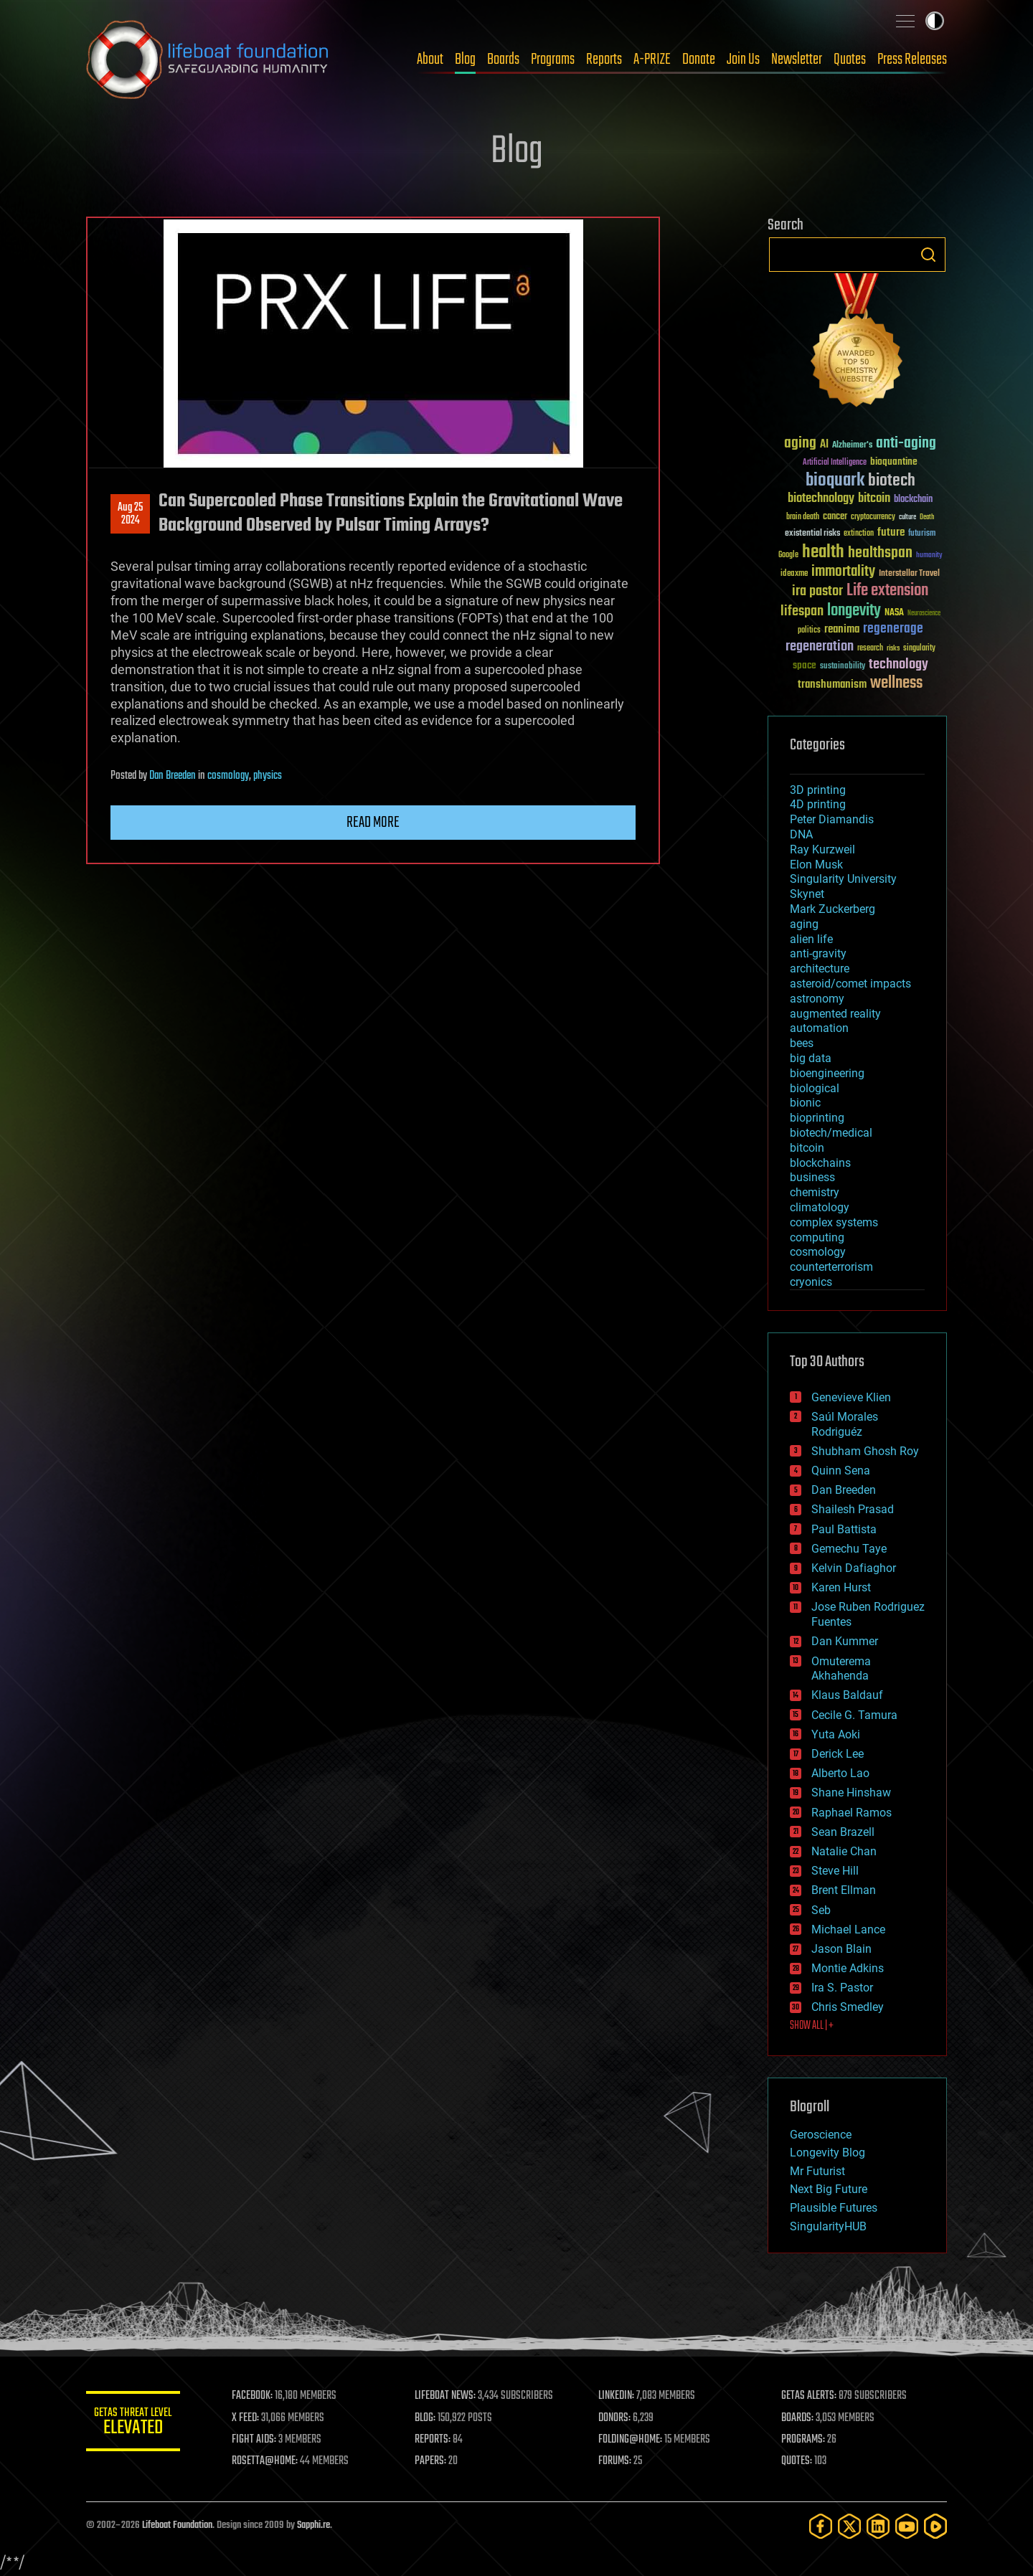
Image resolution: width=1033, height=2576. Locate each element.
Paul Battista (844, 1529)
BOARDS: (799, 2418)
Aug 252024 (130, 514)
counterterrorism (831, 1267)
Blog (465, 59)
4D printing (818, 804)
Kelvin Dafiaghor (853, 1568)
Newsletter (796, 59)
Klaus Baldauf (847, 1695)
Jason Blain (841, 1949)
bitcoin (807, 1148)
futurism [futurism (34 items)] (921, 534)
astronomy (817, 998)
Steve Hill (835, 1870)
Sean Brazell (842, 1832)
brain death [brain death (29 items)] (802, 517)
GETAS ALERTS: (811, 2396)
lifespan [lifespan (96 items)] (802, 611)
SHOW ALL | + (812, 2026)
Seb (821, 1910)
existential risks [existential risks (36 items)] (812, 534)
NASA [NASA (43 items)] (894, 613)
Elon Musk (816, 864)
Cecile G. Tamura (854, 1715)
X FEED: (251, 2418)
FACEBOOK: (258, 2396)
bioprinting (817, 1117)
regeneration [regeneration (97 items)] (820, 646)
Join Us (743, 59)
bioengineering (827, 1073)
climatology (819, 1207)
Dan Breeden (172, 776)
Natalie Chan (844, 1851)
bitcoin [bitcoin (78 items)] (874, 498)
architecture (819, 968)
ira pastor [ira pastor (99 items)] (817, 591)
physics (267, 776)
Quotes (850, 59)
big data (810, 1058)
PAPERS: (435, 2461)
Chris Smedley (847, 2007)
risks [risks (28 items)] (893, 648)
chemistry (814, 1192)
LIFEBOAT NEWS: (450, 2396)
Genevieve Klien (851, 1397)
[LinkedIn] (878, 2526)
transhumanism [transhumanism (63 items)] (832, 684)
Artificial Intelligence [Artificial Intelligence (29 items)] (835, 463)
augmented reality (835, 1014)
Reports (604, 59)
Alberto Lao (840, 1773)
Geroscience (821, 2134)
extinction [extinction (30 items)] (859, 534)
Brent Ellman (843, 1890)
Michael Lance (848, 1929)
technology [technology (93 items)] (898, 665)
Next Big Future (828, 2189)
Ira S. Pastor (842, 1987)
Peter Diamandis (832, 819)
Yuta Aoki (835, 1734)
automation (819, 1028)
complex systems (834, 1222)
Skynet (807, 894)
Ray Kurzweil (822, 849)
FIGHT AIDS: (260, 2439)
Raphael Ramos (851, 1812)
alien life (811, 939)
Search (928, 254)
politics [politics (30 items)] (809, 630)
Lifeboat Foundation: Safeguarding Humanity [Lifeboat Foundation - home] (208, 59)
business (812, 1177)
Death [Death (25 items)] (927, 517)
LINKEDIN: (620, 2396)
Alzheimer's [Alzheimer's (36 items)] (852, 445)
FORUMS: (618, 2461)
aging (804, 924)
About (430, 59)
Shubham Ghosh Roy (865, 1451)
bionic (805, 1102)
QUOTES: (798, 2461)
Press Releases (912, 59)
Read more (373, 822)
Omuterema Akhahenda (841, 1668)
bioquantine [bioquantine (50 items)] (894, 461)
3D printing (818, 790)
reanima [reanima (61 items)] (841, 629)
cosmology (228, 776)
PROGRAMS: (805, 2439)
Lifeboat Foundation (177, 2525)
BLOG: (430, 2418)
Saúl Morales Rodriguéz (844, 1424)
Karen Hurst (841, 1587)
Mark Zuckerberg (832, 909)
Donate (698, 59)
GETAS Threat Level (136, 2423)
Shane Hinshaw (851, 1792)
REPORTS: (438, 2439)
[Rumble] (935, 2526)
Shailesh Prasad (852, 1509)
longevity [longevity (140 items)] (854, 611)
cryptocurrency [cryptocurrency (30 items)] (873, 517)
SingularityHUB (828, 2226)
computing (817, 1237)
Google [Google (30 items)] (788, 555)
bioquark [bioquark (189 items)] (835, 480)
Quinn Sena (840, 1470)
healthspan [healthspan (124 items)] (880, 553)
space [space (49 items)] (804, 665)
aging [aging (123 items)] (800, 444)
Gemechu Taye (849, 1548)
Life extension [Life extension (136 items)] (887, 591)
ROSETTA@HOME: (271, 2461)
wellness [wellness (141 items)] (896, 683)
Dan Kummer (844, 1641)
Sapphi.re (313, 2525)
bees (801, 1043)
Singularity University (843, 879)
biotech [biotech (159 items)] (891, 481)
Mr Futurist (817, 2171)
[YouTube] (906, 2526)
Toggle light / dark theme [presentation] (934, 20)
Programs (553, 59)
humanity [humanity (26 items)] (929, 555)
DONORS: (618, 2418)
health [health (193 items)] (823, 552)
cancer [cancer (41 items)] (835, 517)
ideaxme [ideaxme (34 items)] (794, 574)
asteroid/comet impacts (850, 983)
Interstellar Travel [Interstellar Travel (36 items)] (909, 574)
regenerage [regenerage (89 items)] (893, 629)
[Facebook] (820, 2526)
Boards (503, 59)
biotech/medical (831, 1133)
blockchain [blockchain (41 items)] (913, 500)
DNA (801, 834)
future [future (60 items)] (891, 532)
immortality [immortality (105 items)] (843, 571)
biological (814, 1088)
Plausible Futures (833, 2208)
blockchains (820, 1163)
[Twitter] (849, 2526)
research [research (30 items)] (870, 648)
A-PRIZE (652, 59)
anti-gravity (818, 953)
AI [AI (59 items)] (824, 445)
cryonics (811, 1282)
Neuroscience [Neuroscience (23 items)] (923, 614)
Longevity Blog (827, 2152)
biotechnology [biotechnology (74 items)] (821, 498)
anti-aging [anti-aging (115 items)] (906, 444)
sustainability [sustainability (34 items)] (842, 667)
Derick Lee (837, 1754)
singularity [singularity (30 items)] (919, 648)
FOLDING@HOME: (634, 2439)
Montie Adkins (847, 1968)
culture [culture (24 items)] (907, 517)
